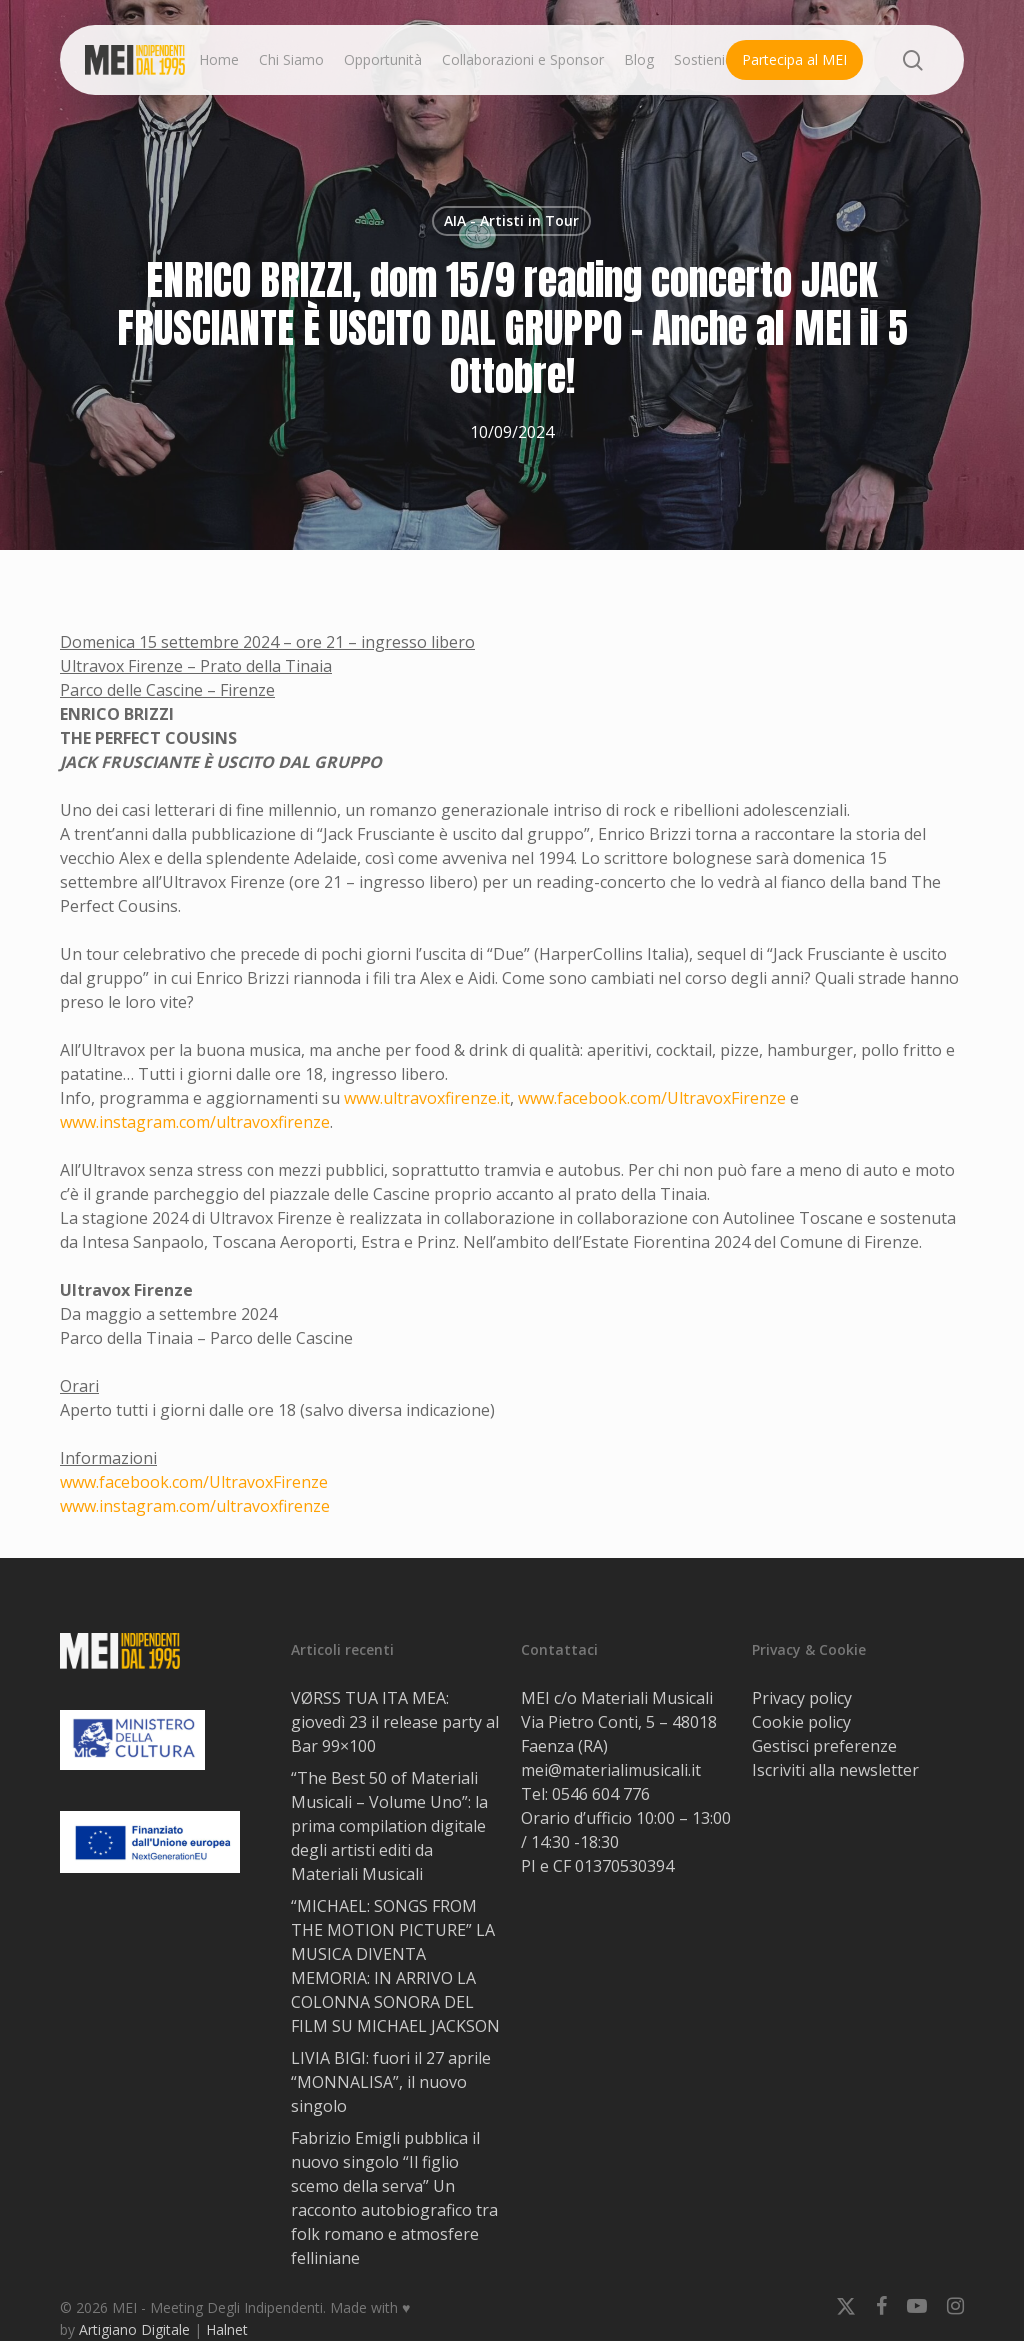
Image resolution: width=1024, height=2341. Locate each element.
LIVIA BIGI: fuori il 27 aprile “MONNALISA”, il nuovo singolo (391, 2082)
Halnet (227, 2329)
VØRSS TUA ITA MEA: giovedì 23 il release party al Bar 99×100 (395, 1722)
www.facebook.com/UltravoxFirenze (652, 1098)
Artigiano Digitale (134, 2329)
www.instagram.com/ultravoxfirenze (195, 1122)
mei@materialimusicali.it (611, 1770)
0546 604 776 (601, 1794)
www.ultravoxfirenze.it (427, 1098)
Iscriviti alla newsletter (835, 1770)
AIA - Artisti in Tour (511, 220)
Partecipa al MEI (794, 59)
